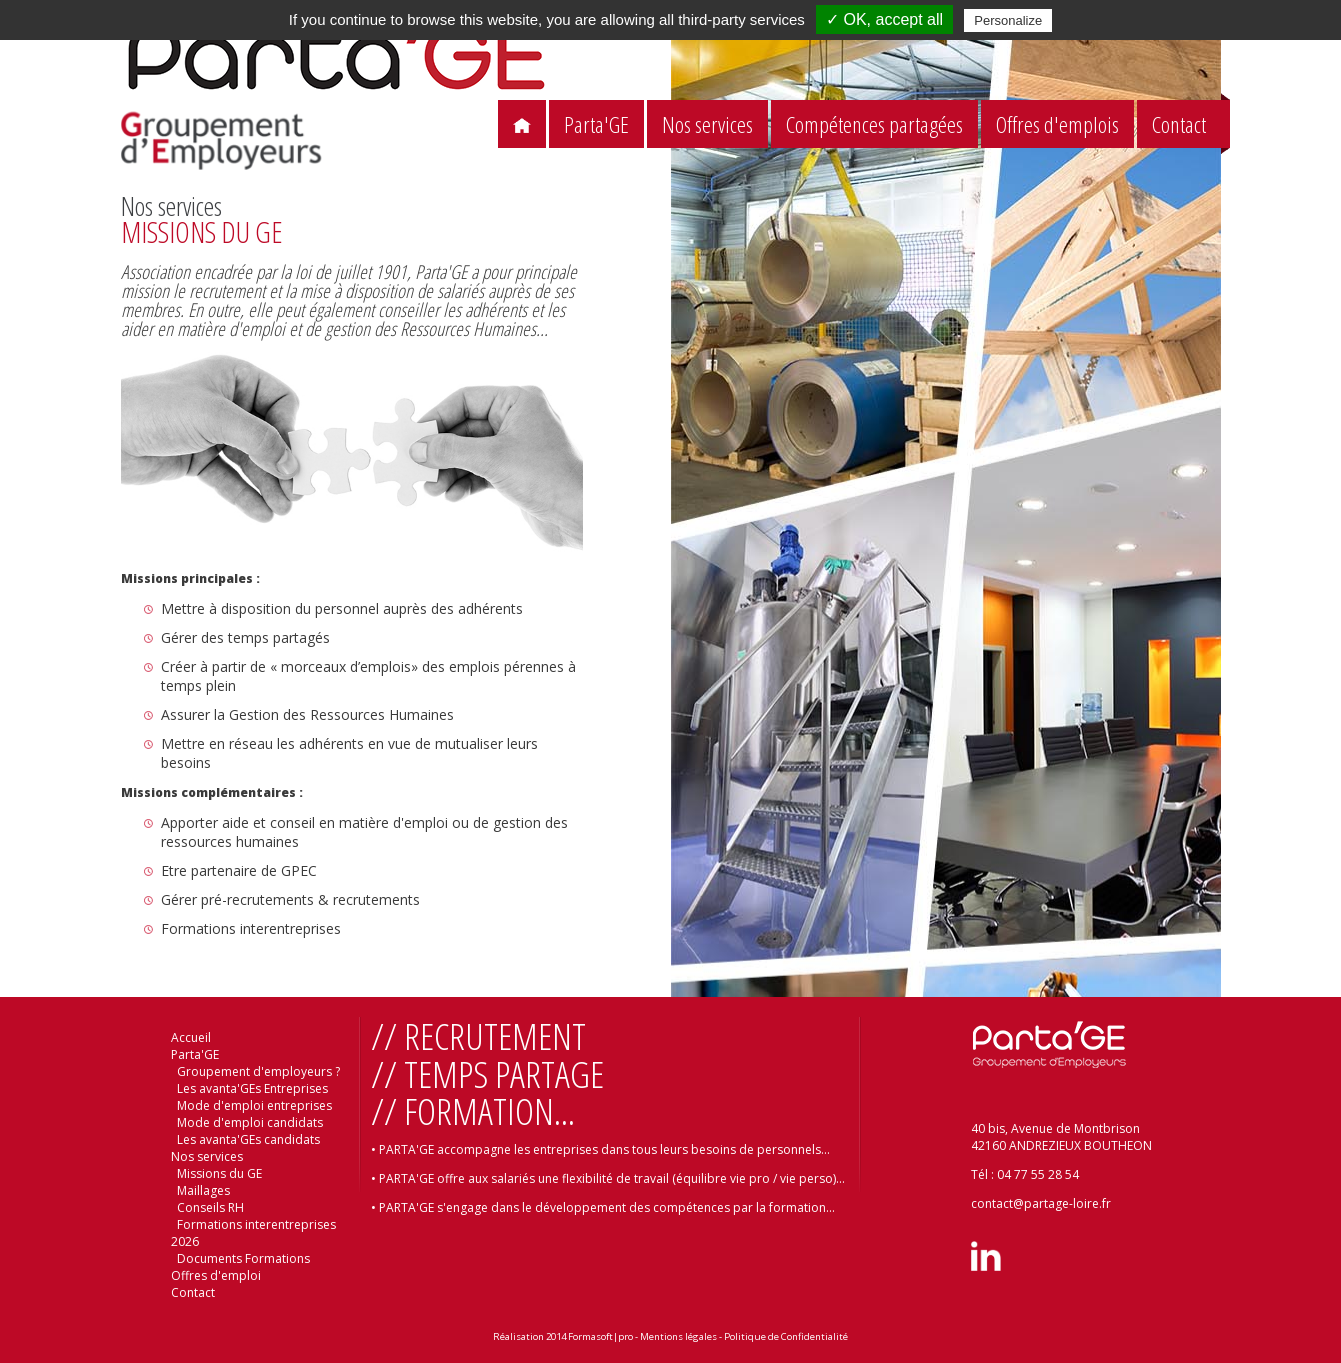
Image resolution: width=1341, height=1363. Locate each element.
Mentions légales (678, 1336)
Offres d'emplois (1057, 124)
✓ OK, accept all (884, 19)
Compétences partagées (874, 124)
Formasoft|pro (600, 1336)
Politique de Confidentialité (786, 1336)
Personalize (1008, 20)
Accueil (191, 1037)
